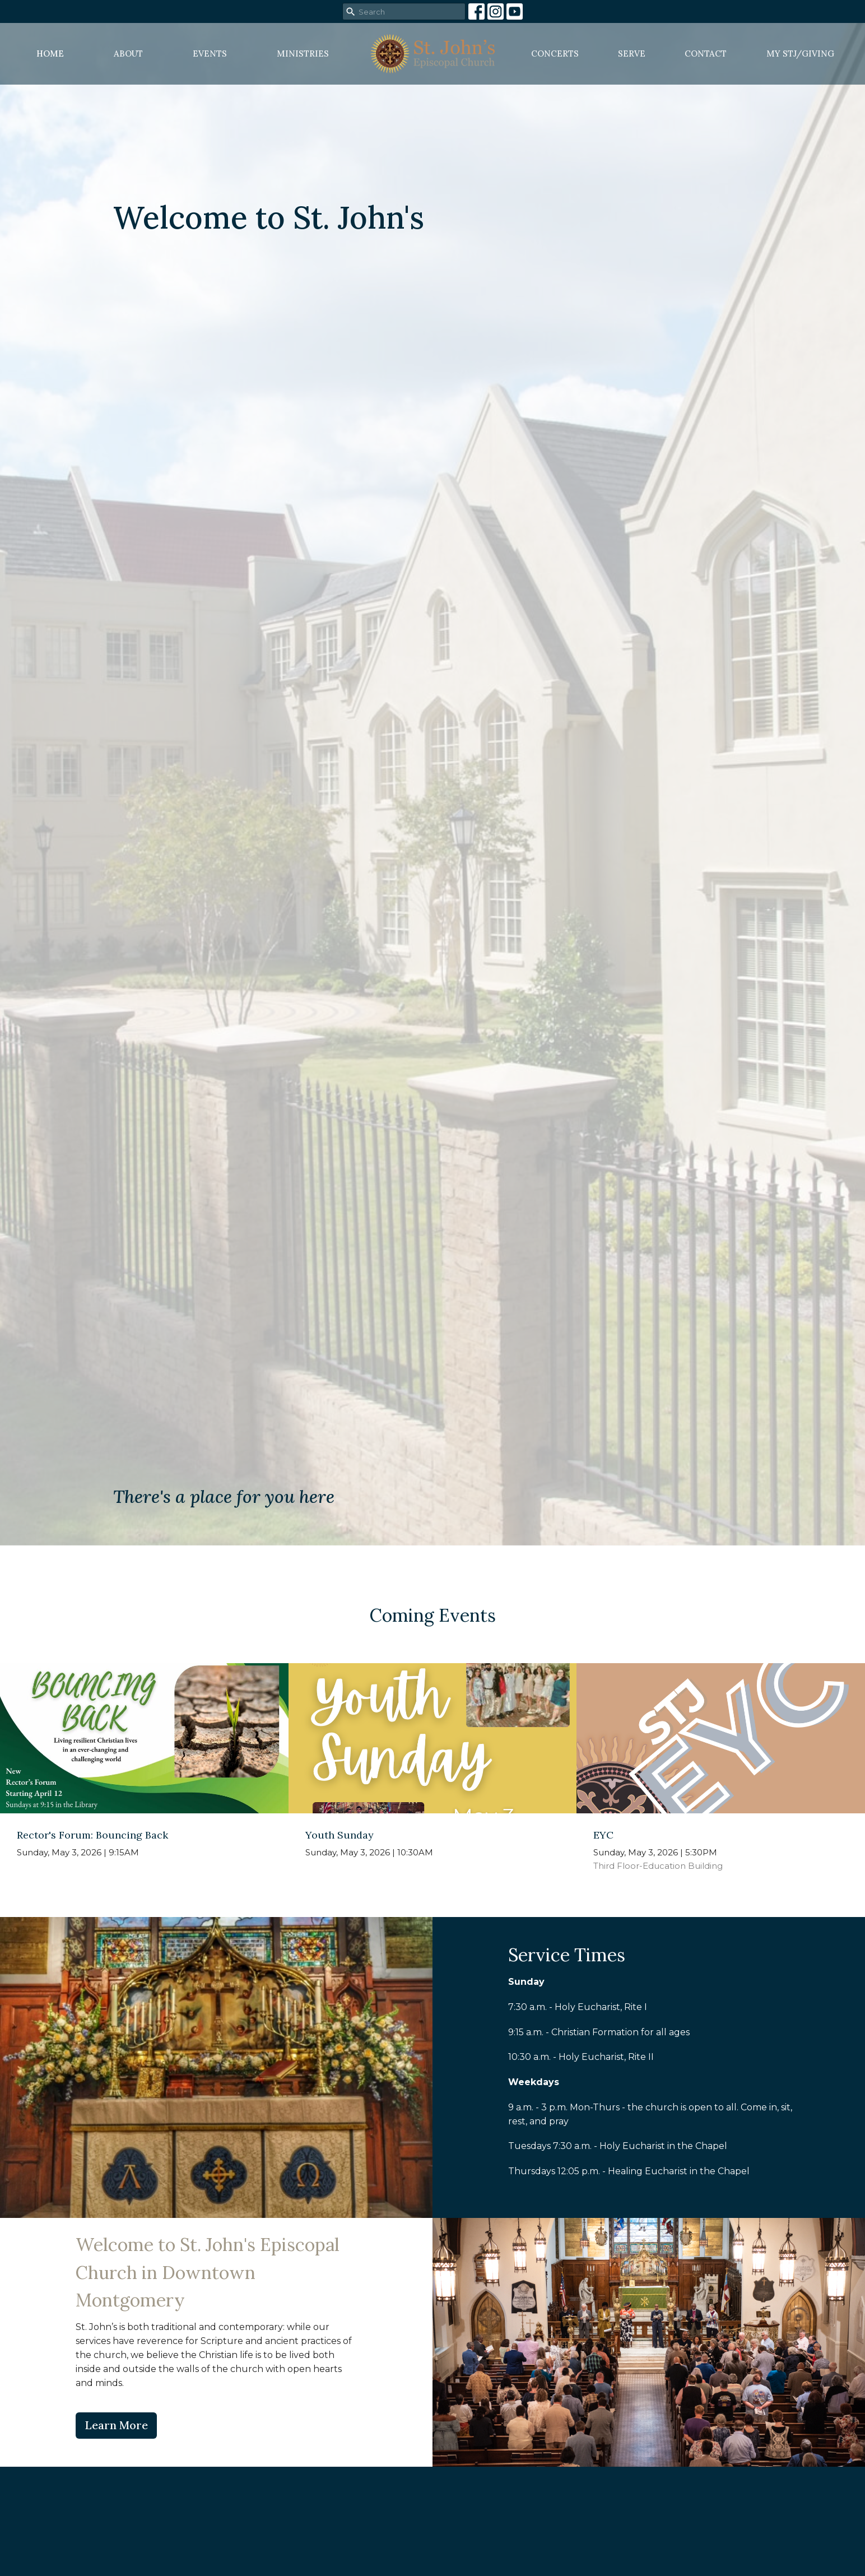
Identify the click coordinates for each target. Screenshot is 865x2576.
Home (50, 53)
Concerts (555, 53)
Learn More (116, 2425)
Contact (706, 53)
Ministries (303, 53)
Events (210, 53)
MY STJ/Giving (800, 53)
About (128, 53)
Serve (631, 53)
